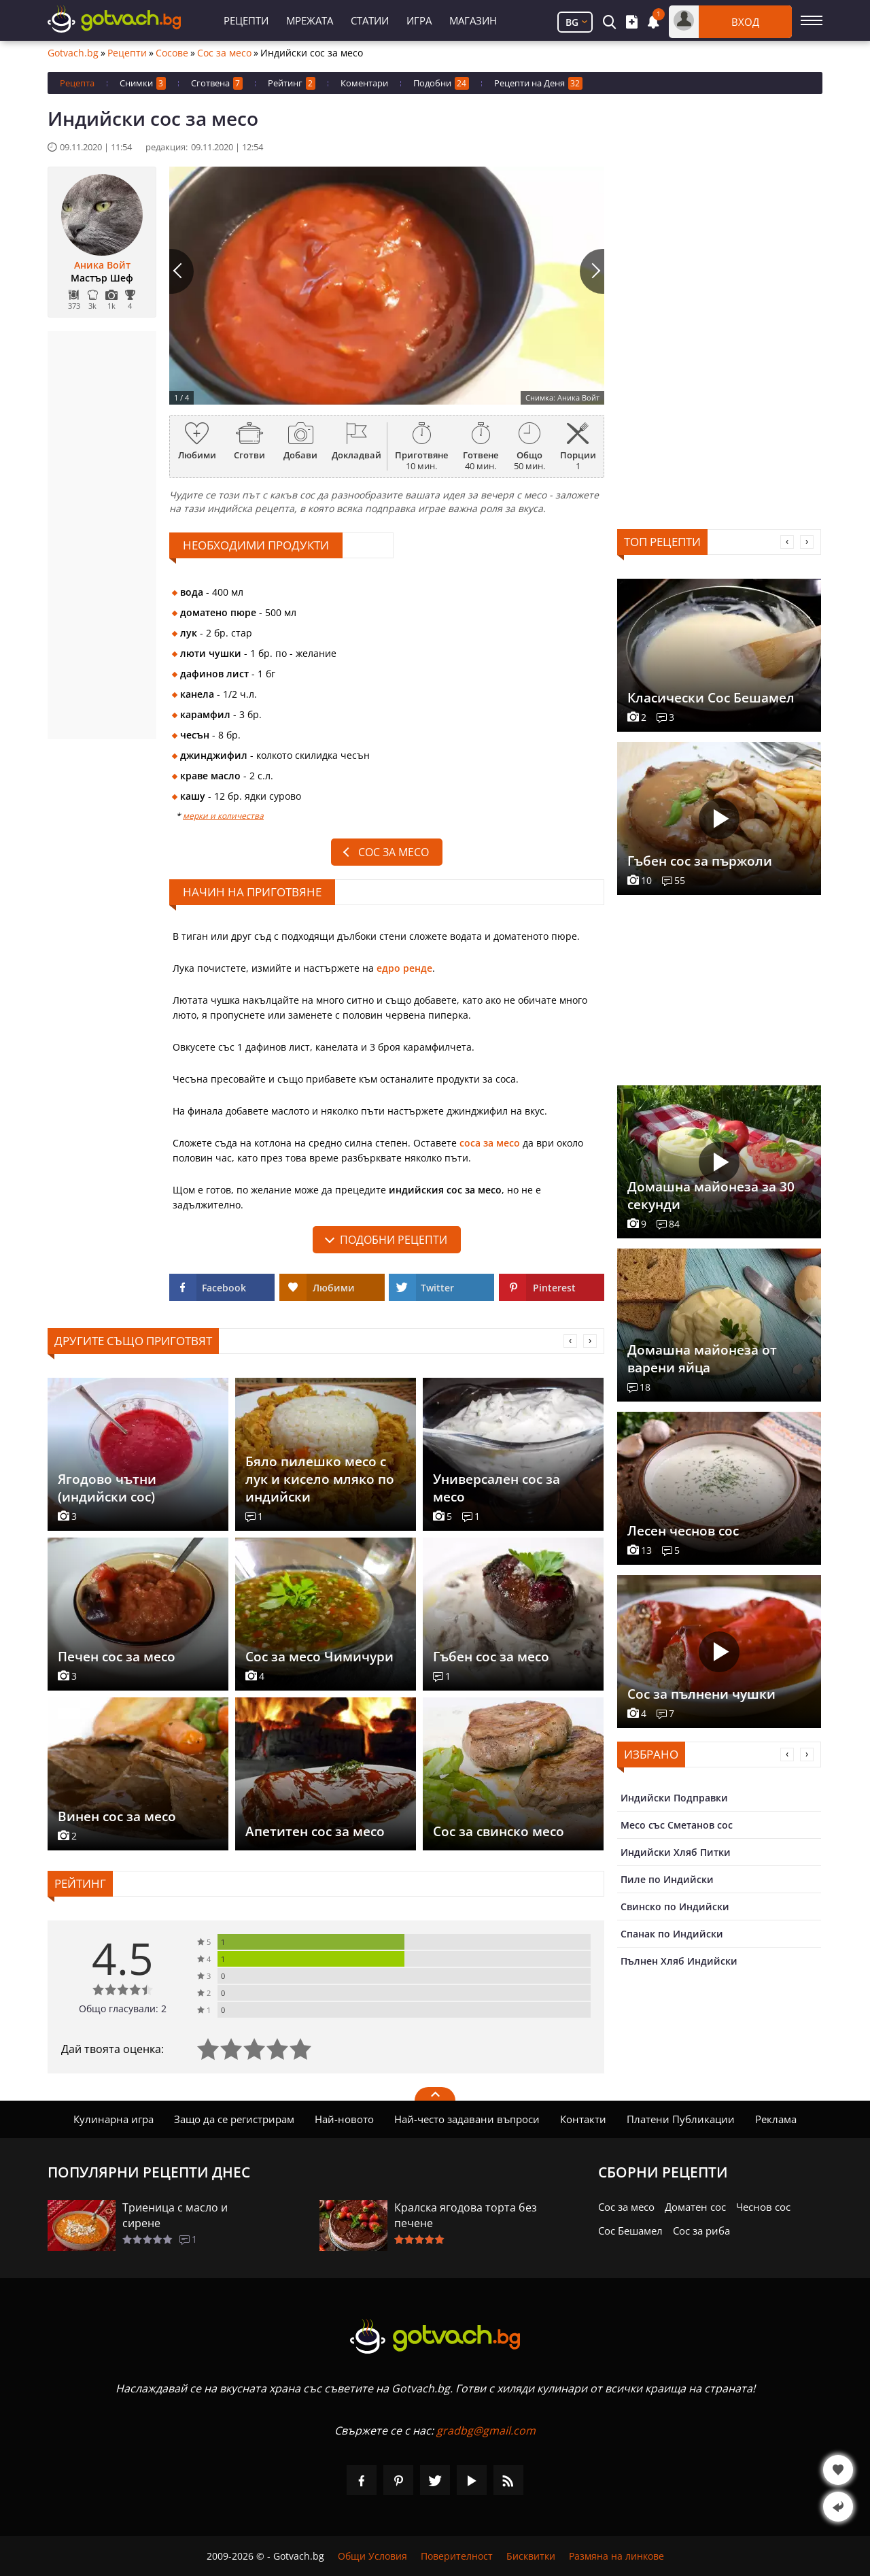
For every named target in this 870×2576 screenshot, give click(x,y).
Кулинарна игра (113, 2119)
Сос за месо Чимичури (319, 1656)
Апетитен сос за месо (315, 1831)
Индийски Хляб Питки (676, 1852)
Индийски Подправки (674, 1797)
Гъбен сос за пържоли (699, 861)
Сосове (172, 53)
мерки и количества (223, 815)
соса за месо (489, 1142)
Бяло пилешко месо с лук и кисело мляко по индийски (319, 1479)
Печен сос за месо (116, 1656)
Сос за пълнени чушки (701, 1694)
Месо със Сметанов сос (677, 1824)
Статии (370, 20)
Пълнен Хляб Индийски (679, 1960)
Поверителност (457, 2555)
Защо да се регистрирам (234, 2119)
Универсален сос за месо (496, 1488)
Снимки (143, 83)
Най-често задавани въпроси (467, 2119)
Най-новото (344, 2119)
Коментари (364, 83)
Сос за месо (224, 53)
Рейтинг (291, 83)
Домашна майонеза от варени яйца (702, 1358)
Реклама (776, 2119)
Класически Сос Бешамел (711, 698)
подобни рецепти (393, 1239)
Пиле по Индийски (667, 1879)
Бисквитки (530, 2555)
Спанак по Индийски (672, 1933)
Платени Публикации (681, 2119)
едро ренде (404, 968)
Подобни (441, 83)
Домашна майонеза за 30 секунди (711, 1195)
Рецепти (246, 20)
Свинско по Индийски (675, 1906)
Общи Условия (372, 2555)
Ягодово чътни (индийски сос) (107, 1488)
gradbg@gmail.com (486, 2430)
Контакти (583, 2119)
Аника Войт (102, 265)
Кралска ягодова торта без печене (465, 2215)
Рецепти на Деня (538, 83)
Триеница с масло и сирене (175, 2215)
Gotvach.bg (73, 53)
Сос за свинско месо (498, 1831)
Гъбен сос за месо (491, 1656)
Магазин (473, 20)
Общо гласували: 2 (123, 2008)
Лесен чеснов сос (683, 1531)
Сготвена (217, 83)
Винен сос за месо (117, 1816)
